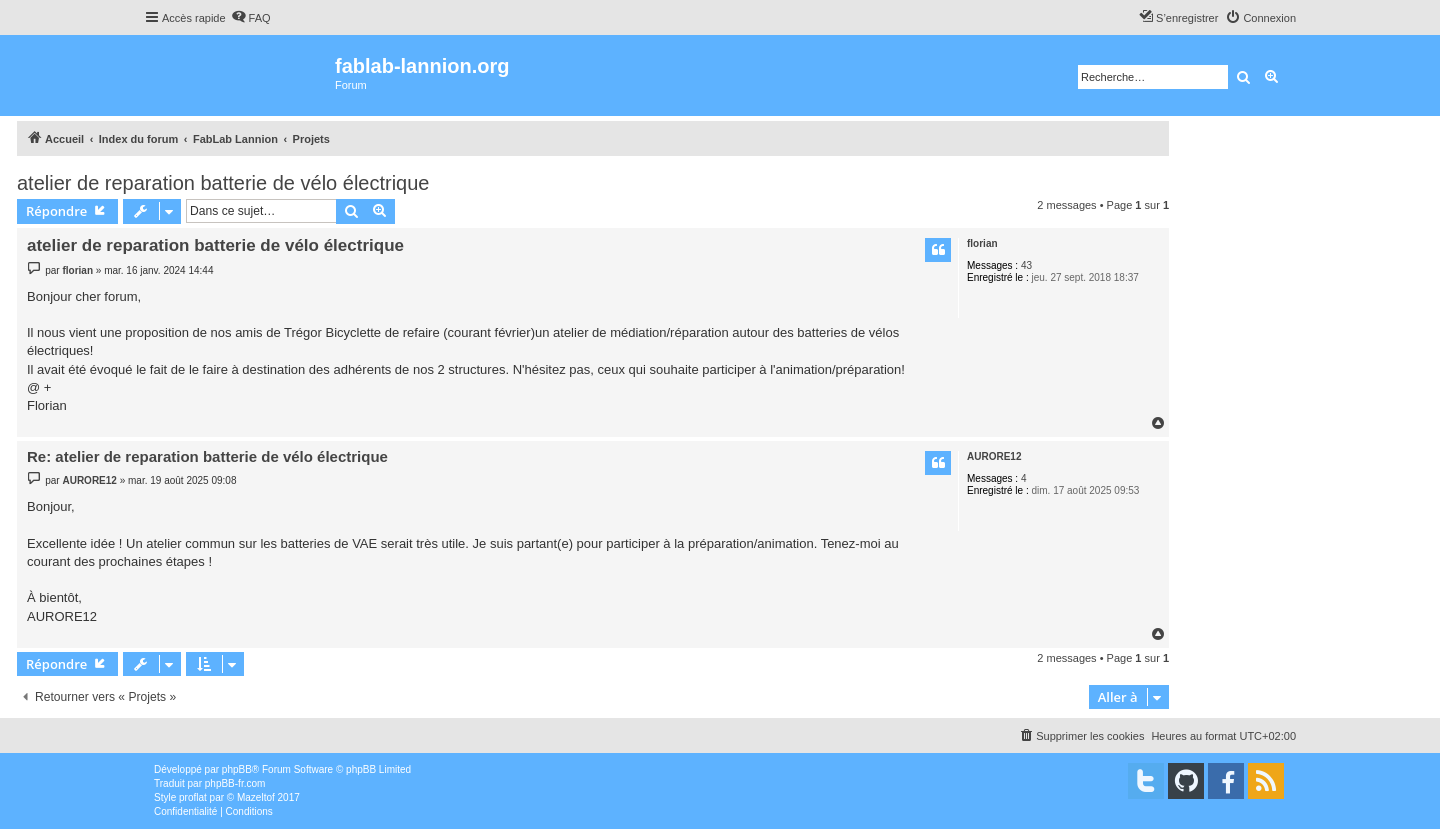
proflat (193, 797)
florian (982, 243)
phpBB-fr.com (235, 783)
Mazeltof (256, 797)
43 (1026, 265)
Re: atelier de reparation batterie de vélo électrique (207, 456)
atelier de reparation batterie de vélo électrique (223, 183)
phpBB (237, 769)
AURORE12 (994, 456)
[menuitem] (251, 18)
